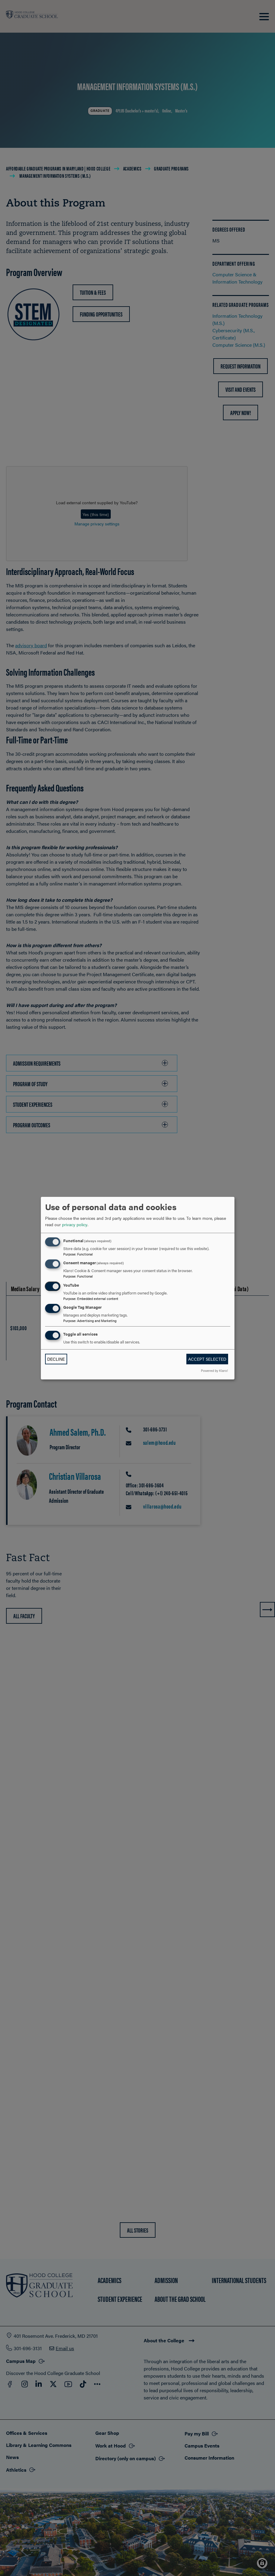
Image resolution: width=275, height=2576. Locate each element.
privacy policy (74, 1224)
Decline (56, 1359)
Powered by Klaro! (214, 1370)
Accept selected (207, 1359)
